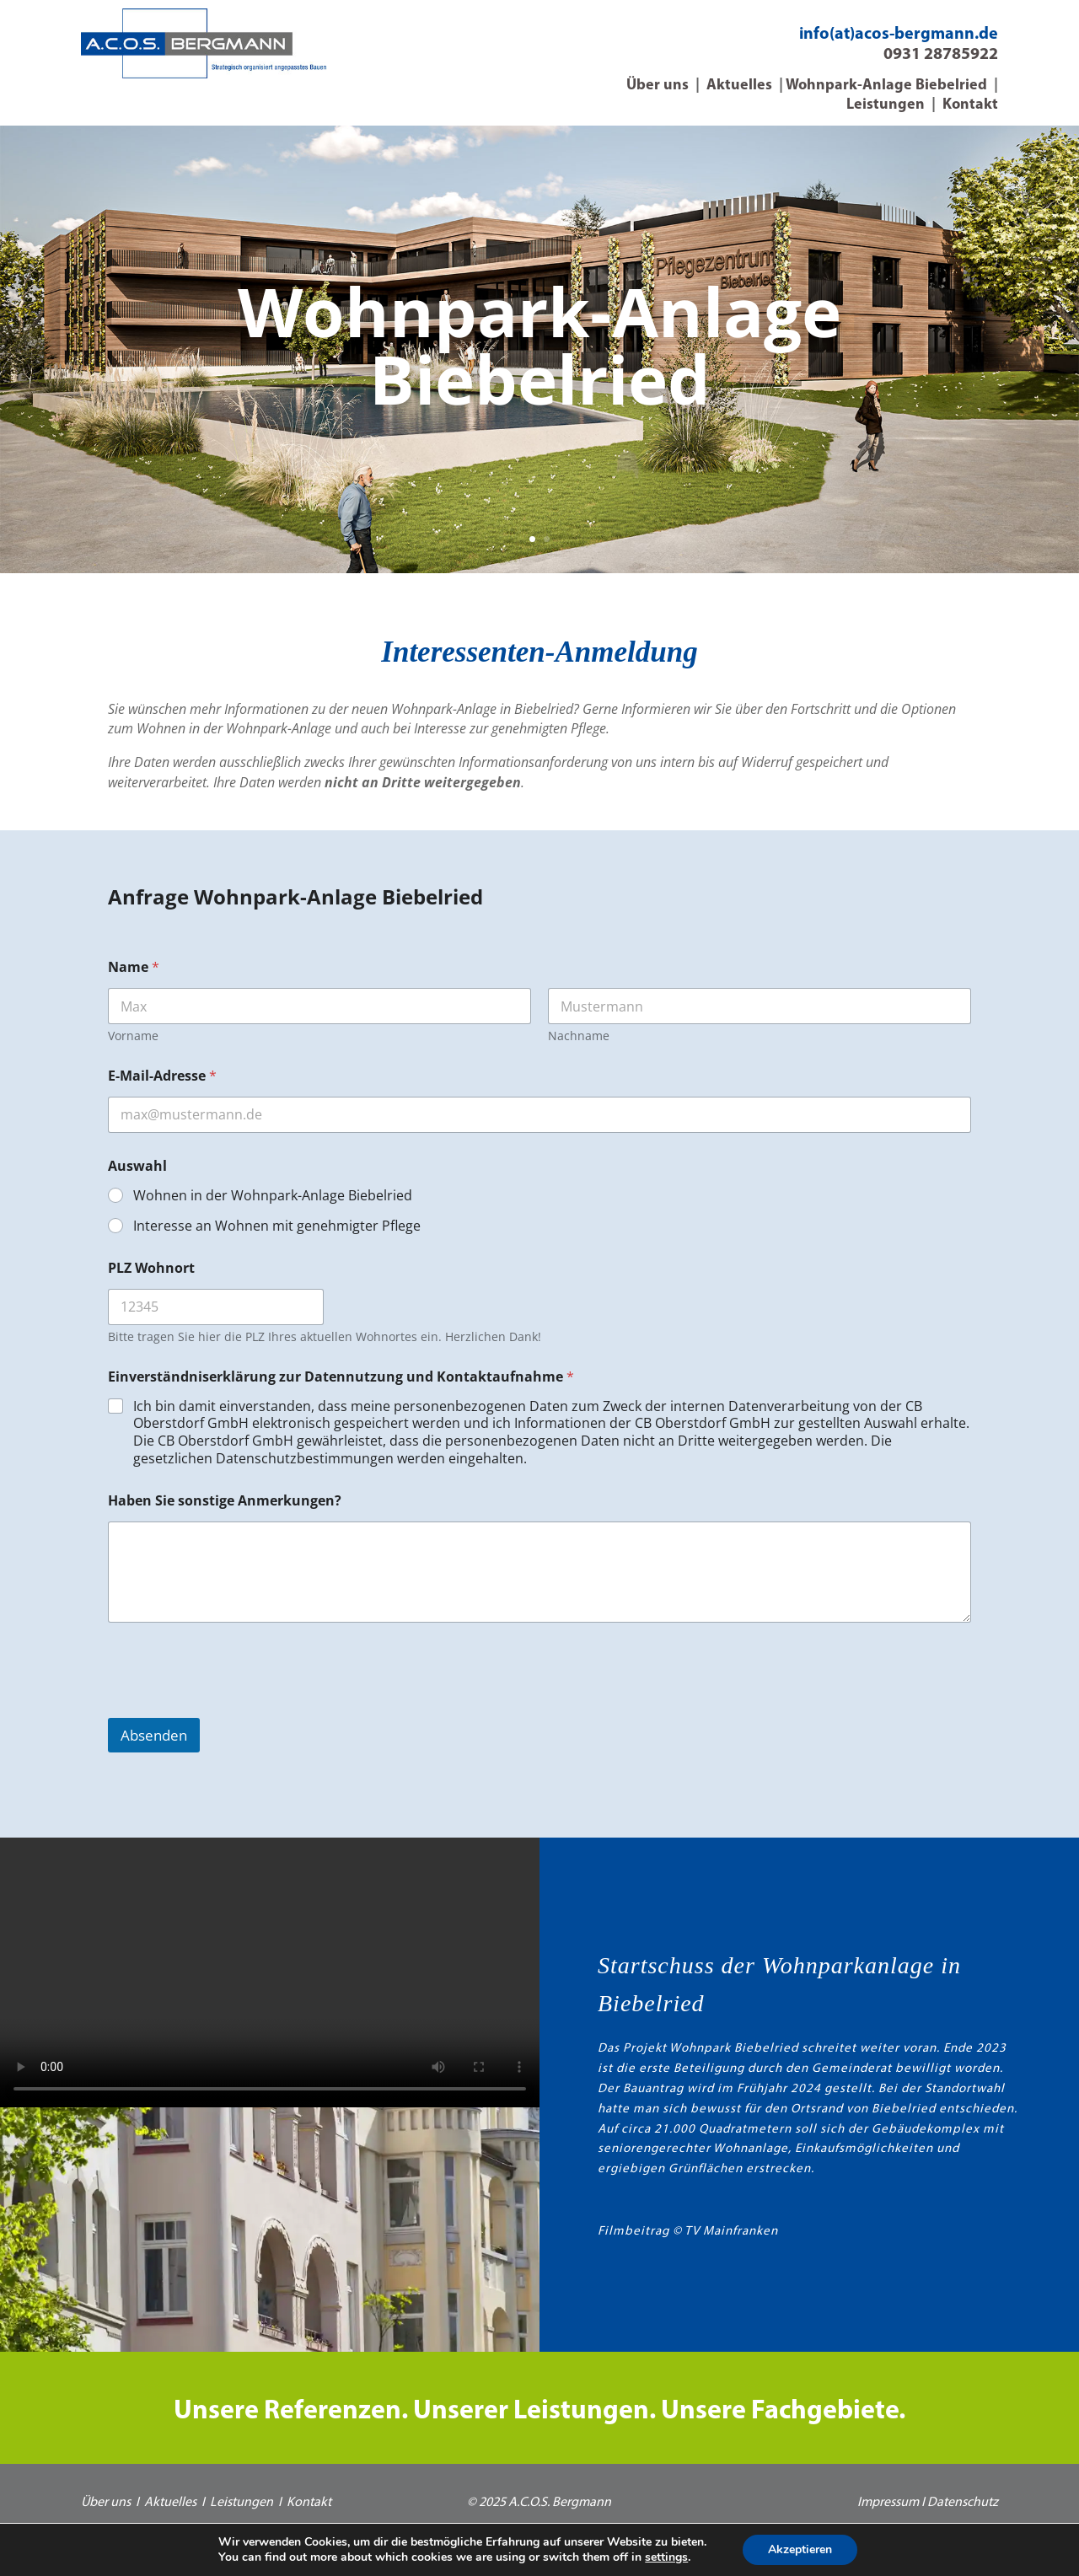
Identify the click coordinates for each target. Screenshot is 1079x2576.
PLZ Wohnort (151, 1268)
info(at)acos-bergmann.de (898, 34)
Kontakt (970, 105)
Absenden (154, 1735)
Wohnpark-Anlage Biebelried (886, 86)
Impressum (888, 2502)
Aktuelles (739, 86)
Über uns (657, 86)
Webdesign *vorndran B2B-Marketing (539, 2536)
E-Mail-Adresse (162, 1076)
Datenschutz (962, 2502)
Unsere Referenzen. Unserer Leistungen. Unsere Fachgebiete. (539, 2411)
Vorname (133, 1035)
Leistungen (885, 105)
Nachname (578, 1035)
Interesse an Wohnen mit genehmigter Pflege (277, 1226)
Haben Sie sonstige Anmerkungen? (224, 1501)
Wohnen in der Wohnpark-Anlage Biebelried (272, 1196)
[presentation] (236, 1707)
